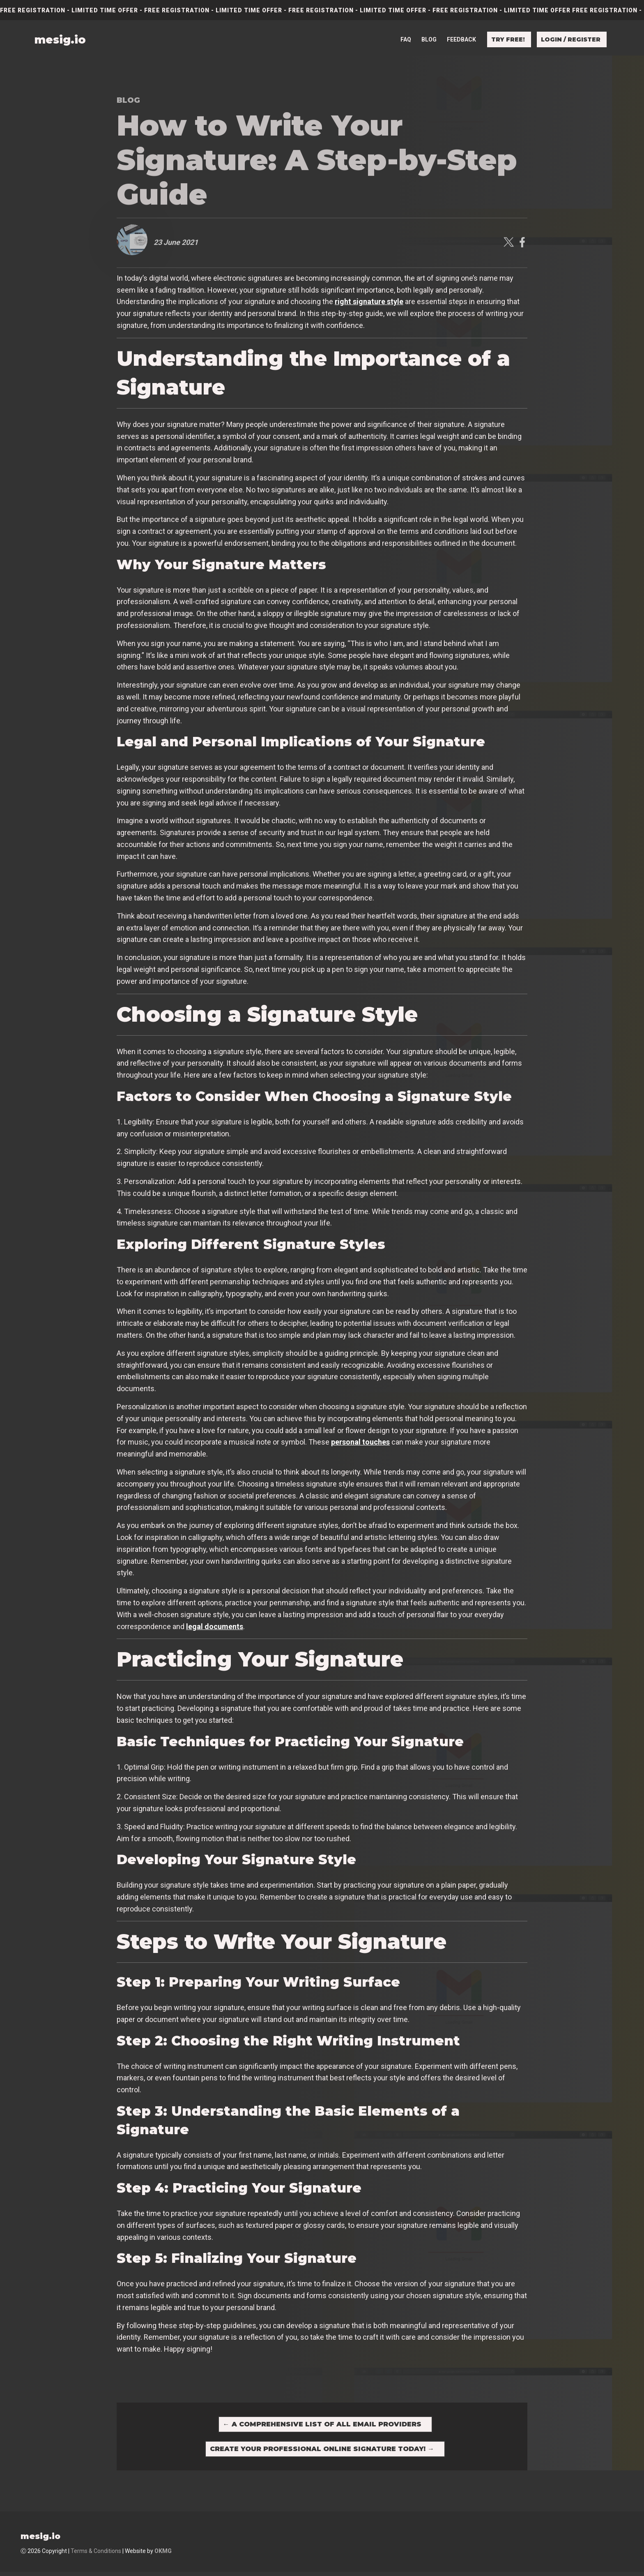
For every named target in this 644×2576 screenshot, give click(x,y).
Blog (429, 33)
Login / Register (570, 33)
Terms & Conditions (96, 2555)
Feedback (461, 33)
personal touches (360, 1442)
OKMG (163, 2555)
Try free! (508, 33)
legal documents (214, 1626)
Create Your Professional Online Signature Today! (322, 2452)
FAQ (405, 33)
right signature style (369, 301)
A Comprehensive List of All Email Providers (322, 2425)
